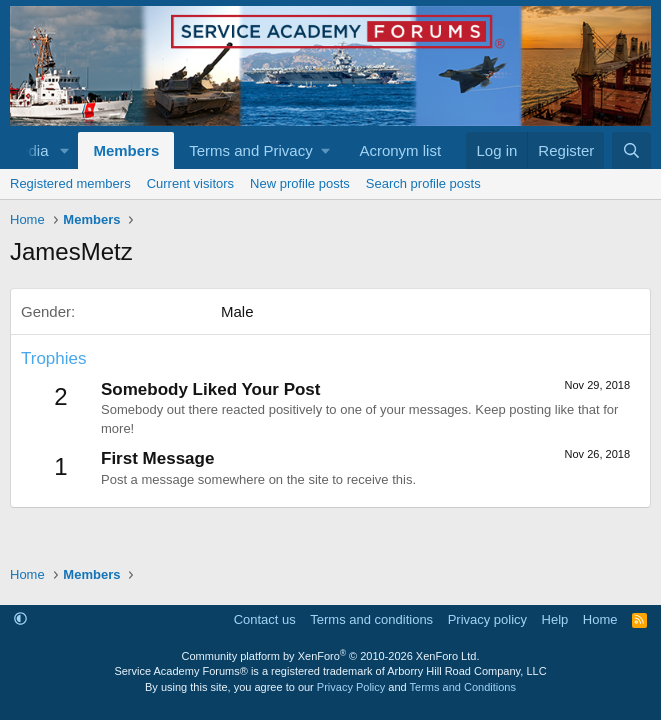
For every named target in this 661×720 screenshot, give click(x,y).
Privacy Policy (351, 687)
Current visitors (190, 183)
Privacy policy (487, 619)
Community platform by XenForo (331, 656)
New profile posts (300, 183)
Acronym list (400, 150)
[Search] (631, 150)
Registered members (70, 183)
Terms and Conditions (463, 687)
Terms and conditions (371, 619)
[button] (64, 150)
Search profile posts (423, 183)
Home (600, 619)
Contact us (265, 619)
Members (126, 150)
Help (555, 619)
